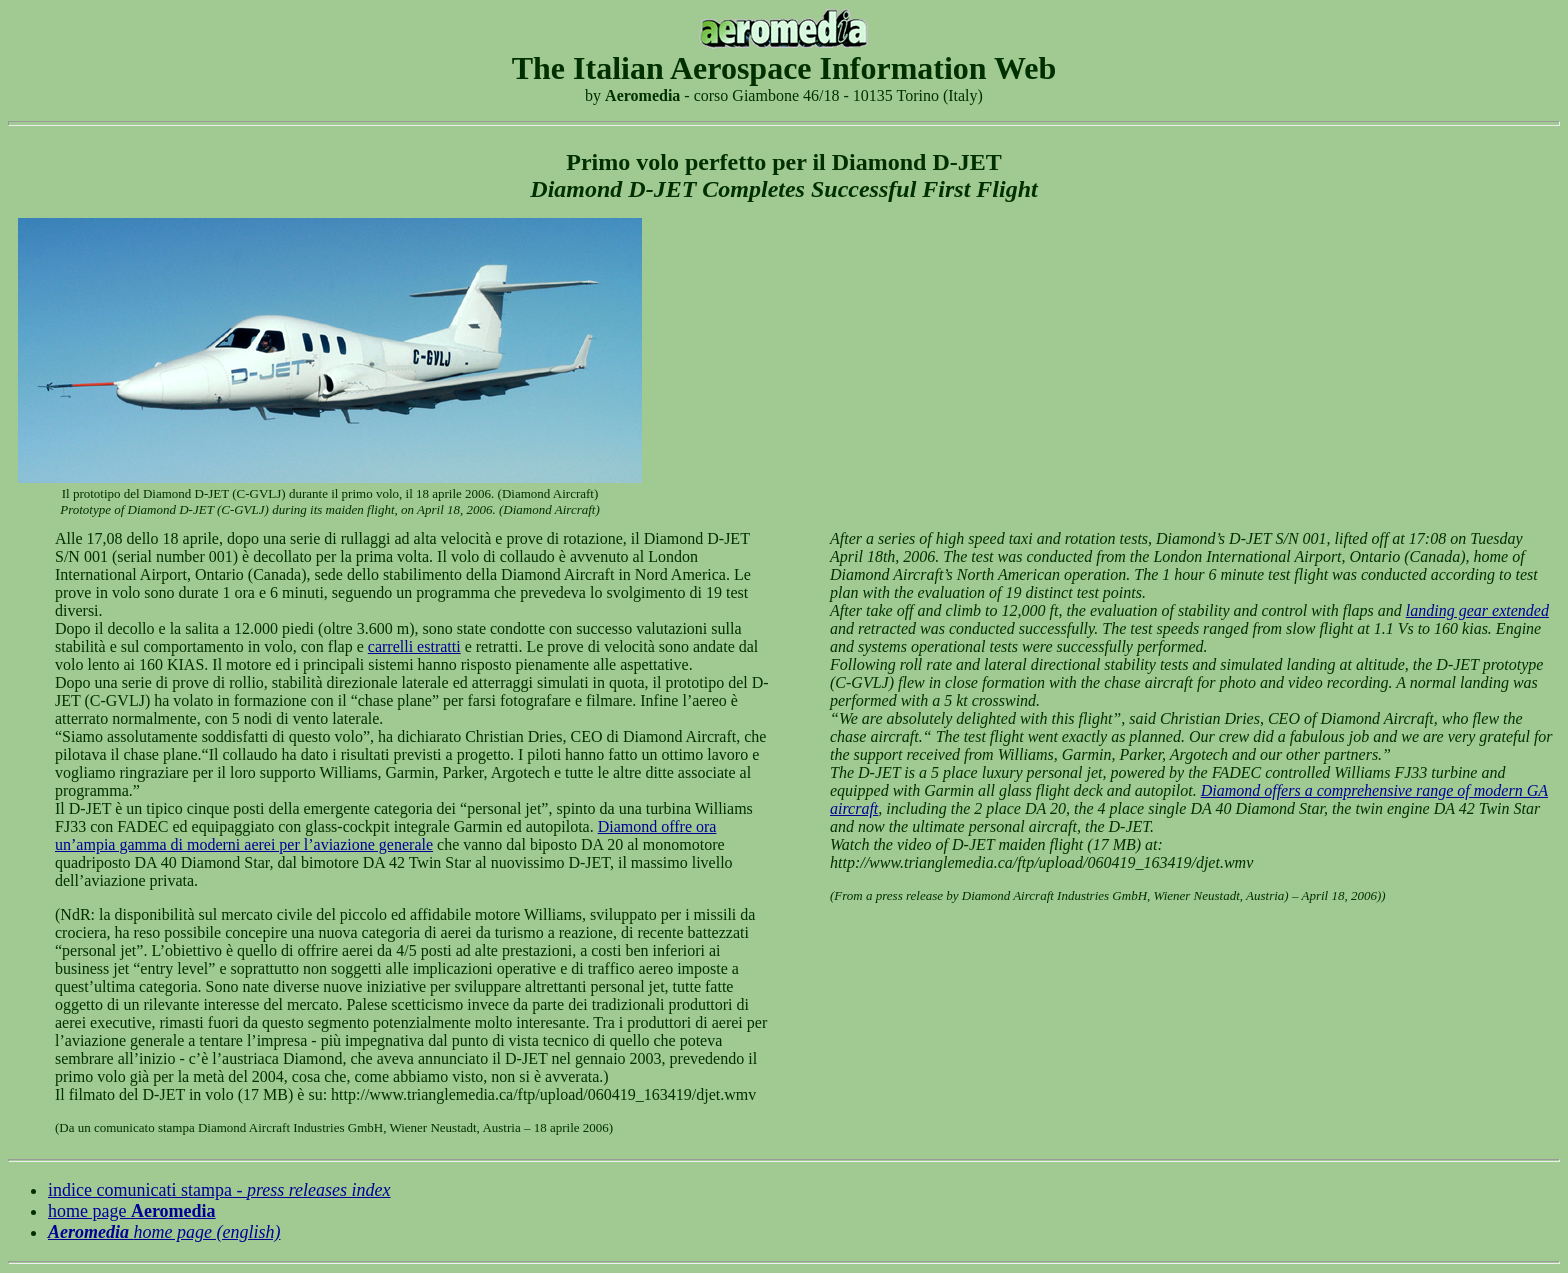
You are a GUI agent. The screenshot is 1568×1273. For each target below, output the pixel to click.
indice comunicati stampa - (219, 1190)
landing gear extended (1477, 610)
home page (132, 1211)
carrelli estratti (414, 646)
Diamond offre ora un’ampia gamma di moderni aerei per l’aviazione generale (385, 835)
